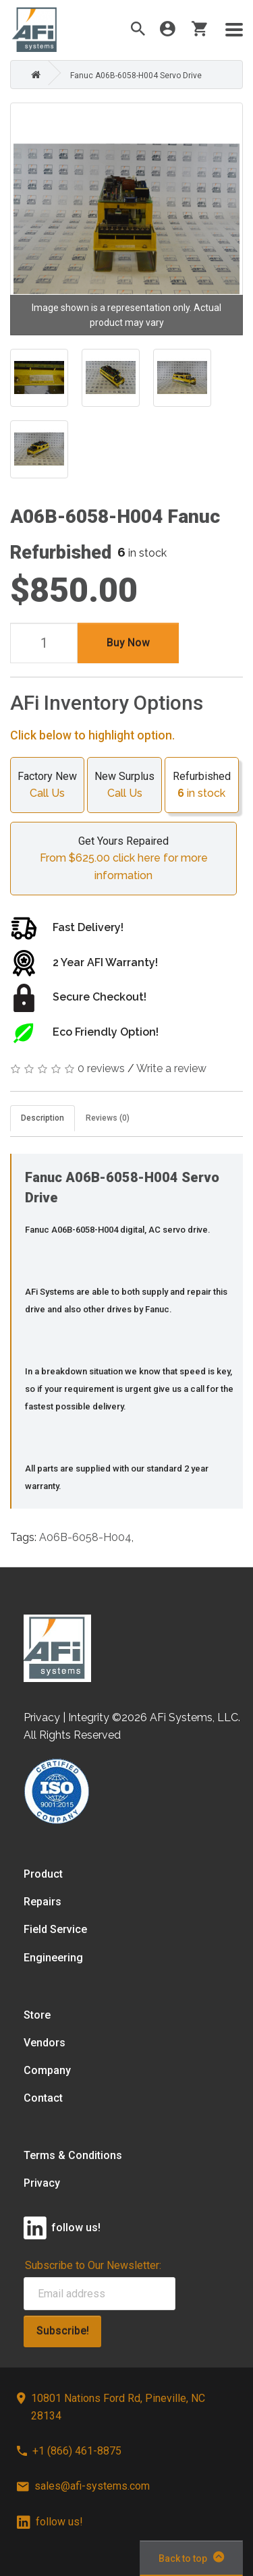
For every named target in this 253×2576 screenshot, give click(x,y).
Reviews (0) (108, 1118)
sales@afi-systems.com (83, 2486)
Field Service (55, 1929)
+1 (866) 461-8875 (69, 2450)
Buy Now (128, 642)
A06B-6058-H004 (85, 1537)
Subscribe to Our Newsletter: (93, 2265)
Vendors (44, 2042)
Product (43, 1874)
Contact (43, 2098)
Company (47, 2070)
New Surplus (124, 786)
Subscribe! (62, 2330)
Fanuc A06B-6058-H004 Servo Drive (136, 75)
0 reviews (101, 1068)
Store (37, 2015)
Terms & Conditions (73, 2155)
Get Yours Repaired (123, 860)
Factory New (47, 786)
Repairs (42, 1901)
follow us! (50, 2521)
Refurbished (202, 786)
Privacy (42, 2183)
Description (42, 1118)
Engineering (53, 1957)
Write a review (171, 1068)
